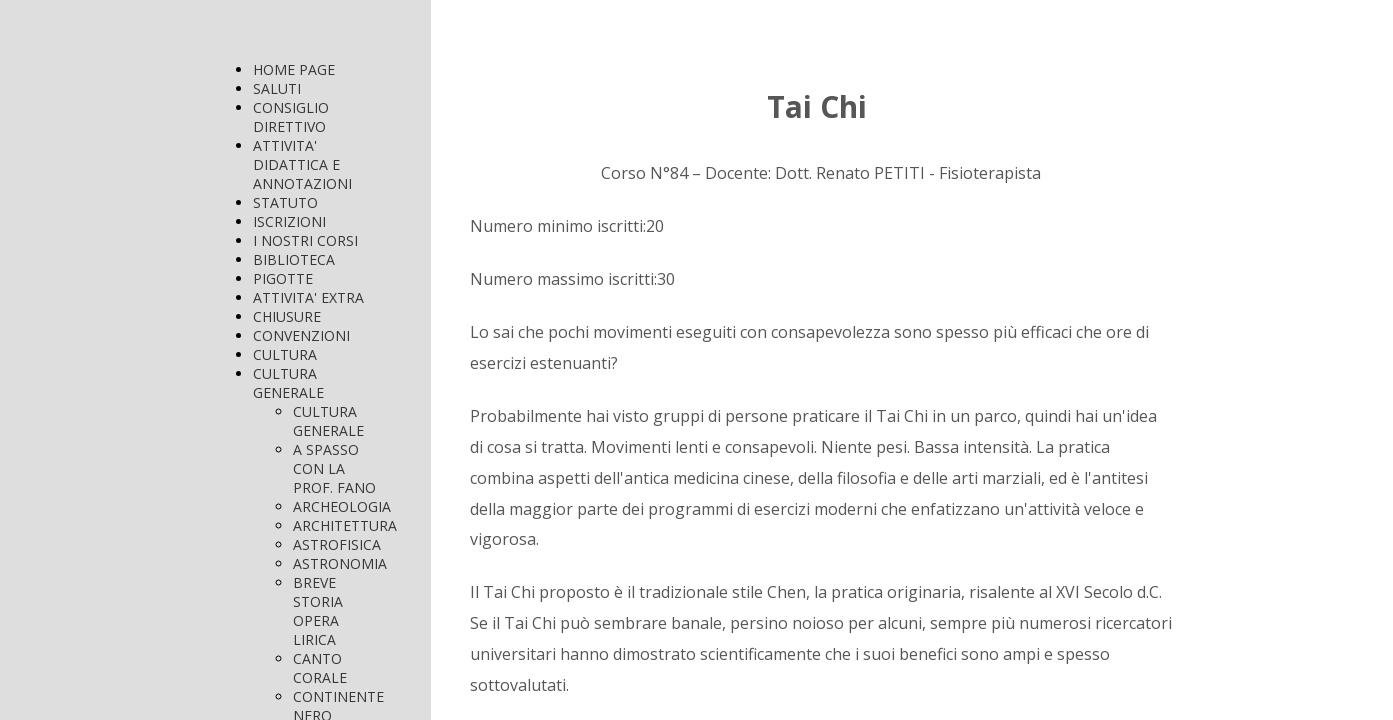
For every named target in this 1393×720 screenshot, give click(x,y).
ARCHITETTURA (345, 525)
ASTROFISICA (337, 544)
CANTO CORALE (320, 668)
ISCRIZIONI (289, 221)
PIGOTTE (283, 278)
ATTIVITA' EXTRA (308, 297)
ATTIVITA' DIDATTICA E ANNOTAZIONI (302, 164)
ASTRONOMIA (340, 563)
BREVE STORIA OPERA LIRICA (318, 611)
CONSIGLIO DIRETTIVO (291, 117)
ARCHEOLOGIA (342, 506)
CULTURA (285, 354)
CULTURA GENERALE (288, 383)
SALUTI (277, 88)
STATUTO (285, 202)
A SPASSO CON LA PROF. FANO (334, 468)
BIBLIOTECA (294, 259)
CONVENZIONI (301, 335)
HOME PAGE (294, 69)
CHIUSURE (287, 316)
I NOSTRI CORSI (305, 240)
